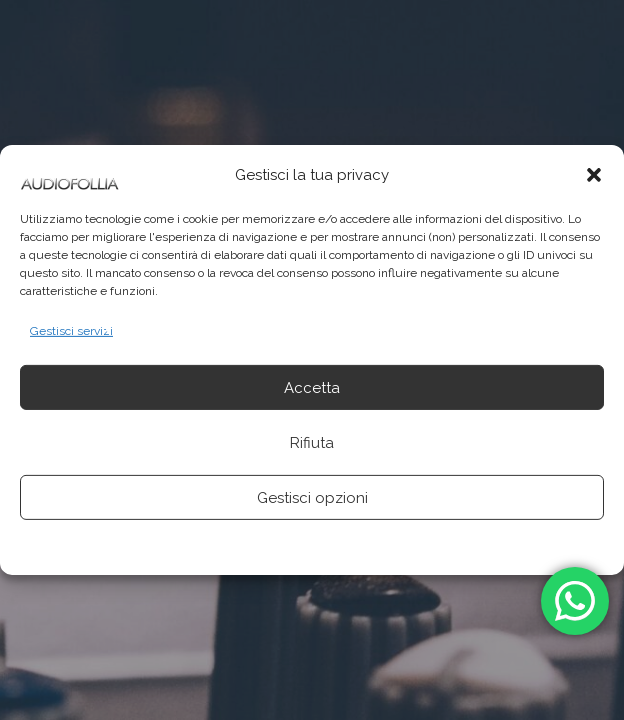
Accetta (312, 388)
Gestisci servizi (71, 331)
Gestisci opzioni (312, 498)
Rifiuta (312, 443)
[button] (594, 175)
